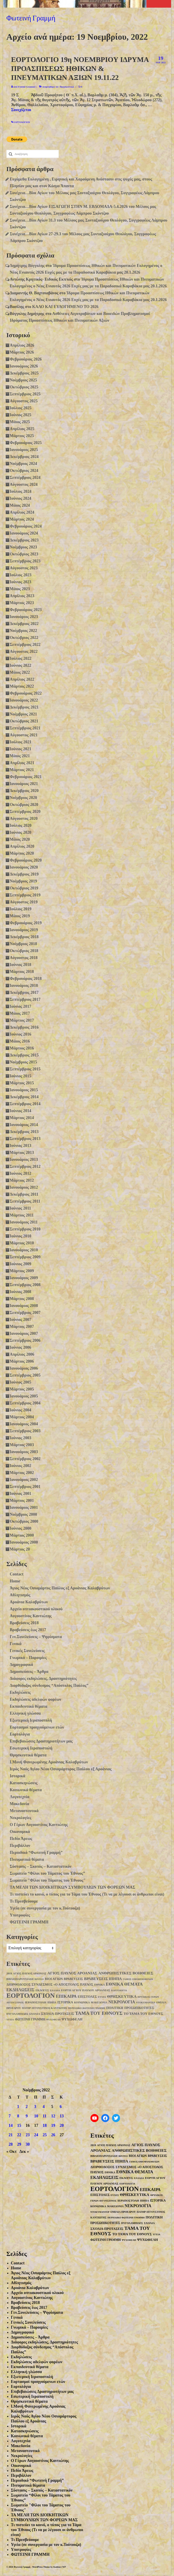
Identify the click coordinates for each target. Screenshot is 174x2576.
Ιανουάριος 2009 (24, 1278)
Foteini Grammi (26, 86)
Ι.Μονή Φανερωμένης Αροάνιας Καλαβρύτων (49, 1762)
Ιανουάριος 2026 (24, 366)
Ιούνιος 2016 (20, 1034)
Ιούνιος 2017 (20, 1006)
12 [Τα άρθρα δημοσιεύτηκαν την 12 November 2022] (53, 2116)
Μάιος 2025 (20, 422)
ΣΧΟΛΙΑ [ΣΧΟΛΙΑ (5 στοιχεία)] (34, 2013)
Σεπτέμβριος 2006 (25, 1340)
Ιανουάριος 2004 (24, 1424)
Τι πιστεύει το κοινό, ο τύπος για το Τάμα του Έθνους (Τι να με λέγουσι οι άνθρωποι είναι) (87, 1894)
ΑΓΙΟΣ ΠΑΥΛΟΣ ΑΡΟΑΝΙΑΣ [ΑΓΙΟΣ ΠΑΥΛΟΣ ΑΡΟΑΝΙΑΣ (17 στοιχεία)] (72, 1973)
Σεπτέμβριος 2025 (25, 394)
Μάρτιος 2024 (22, 519)
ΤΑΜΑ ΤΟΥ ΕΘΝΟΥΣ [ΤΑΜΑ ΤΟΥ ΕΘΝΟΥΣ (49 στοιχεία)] (98, 2013)
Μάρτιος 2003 (22, 1445)
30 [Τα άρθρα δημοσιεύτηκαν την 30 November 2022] (28, 2144)
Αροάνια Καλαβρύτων (29, 1602)
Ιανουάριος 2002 (24, 1479)
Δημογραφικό (21, 1664)
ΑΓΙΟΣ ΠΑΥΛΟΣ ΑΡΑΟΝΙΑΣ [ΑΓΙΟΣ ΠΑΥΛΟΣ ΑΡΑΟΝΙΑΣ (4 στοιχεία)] (29, 1973)
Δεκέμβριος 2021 (24, 707)
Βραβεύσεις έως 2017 (28, 1630)
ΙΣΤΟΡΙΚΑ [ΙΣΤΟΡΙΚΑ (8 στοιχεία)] (65, 2002)
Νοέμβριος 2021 (23, 714)
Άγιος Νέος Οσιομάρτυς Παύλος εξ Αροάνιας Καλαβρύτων (60, 1588)
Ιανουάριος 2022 (24, 700)
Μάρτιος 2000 (22, 1535)
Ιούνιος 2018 (20, 964)
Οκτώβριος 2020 (24, 804)
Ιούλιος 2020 (21, 825)
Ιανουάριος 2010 (24, 1250)
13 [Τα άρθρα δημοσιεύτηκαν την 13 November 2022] (62, 2116)
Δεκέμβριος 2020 (24, 790)
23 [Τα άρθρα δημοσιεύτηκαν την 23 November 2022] (28, 2135)
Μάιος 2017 (20, 1013)
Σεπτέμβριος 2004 (25, 1403)
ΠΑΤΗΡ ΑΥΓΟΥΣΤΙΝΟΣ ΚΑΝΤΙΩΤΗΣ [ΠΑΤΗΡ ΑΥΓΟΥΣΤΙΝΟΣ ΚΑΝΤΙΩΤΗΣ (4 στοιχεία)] (44, 2008)
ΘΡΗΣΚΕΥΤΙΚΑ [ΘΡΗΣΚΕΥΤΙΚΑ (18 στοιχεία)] (122, 1996)
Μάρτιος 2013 (22, 1152)
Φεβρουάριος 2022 (26, 693)
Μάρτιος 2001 (22, 1500)
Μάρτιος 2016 (22, 1048)
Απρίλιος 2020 (22, 846)
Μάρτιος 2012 (22, 1180)
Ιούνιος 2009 (20, 1264)
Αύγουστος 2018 (24, 957)
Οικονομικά (20, 1831)
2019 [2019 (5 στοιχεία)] (9, 1973)
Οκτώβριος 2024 (24, 470)
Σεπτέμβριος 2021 (25, 728)
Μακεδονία (19, 1804)
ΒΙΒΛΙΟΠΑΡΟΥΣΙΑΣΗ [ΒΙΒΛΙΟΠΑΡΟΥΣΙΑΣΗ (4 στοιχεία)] (20, 1979)
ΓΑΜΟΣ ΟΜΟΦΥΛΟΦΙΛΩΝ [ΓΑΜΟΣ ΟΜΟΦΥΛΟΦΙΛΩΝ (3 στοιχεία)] (138, 1979)
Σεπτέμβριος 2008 (25, 1285)
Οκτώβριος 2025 (24, 387)
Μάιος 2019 (20, 916)
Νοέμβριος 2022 (23, 630)
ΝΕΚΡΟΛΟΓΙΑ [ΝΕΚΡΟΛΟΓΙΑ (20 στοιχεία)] (121, 2002)
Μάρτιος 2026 (22, 352)
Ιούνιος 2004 (20, 1410)
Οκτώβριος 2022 (24, 637)
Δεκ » (24, 2151)
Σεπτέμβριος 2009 (25, 1257)
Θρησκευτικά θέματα (28, 1755)
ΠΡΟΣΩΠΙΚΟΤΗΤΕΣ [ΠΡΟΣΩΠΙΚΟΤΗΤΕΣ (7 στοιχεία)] (139, 2008)
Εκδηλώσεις (20, 1692)
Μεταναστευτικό (24, 1810)
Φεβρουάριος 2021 (26, 776)
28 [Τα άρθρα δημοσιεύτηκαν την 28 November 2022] (11, 2144)
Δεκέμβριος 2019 (24, 874)
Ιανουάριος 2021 (24, 783)
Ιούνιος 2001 (20, 1493)
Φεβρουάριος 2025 (26, 442)
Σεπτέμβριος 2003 (25, 1431)
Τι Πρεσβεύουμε (24, 1901)
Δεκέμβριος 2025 (24, 373)
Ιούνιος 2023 (20, 582)
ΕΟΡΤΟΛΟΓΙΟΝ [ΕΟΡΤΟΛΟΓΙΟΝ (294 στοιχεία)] (30, 1995)
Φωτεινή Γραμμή (31, 17)
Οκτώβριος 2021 (24, 721)
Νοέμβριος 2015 (23, 1062)
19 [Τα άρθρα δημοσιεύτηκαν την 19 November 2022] (53, 2125)
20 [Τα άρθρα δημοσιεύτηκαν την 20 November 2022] (62, 2125)
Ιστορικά (17, 1776)
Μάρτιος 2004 (22, 1417)
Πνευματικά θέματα (27, 1859)
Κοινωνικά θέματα (26, 1790)
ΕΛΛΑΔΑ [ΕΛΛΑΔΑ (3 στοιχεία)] (55, 1990)
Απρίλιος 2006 (22, 1354)
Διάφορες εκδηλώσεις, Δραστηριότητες (43, 1678)
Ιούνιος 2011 (20, 1208)
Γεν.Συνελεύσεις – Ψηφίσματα (36, 1636)
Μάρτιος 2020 (22, 853)
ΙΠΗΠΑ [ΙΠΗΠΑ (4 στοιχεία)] (51, 2002)
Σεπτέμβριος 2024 (25, 477)
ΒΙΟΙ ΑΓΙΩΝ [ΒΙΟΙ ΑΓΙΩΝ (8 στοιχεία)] (54, 1979)
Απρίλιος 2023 (22, 596)
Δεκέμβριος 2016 (24, 1027)
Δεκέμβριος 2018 (24, 937)
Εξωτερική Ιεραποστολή (31, 1720)
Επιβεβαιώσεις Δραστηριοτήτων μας (41, 1741)
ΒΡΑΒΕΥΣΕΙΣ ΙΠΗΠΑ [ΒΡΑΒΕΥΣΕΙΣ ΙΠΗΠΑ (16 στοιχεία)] (103, 1979)
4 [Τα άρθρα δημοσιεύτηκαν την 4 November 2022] (44, 2106)
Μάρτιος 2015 (22, 1083)
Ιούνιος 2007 (20, 1319)
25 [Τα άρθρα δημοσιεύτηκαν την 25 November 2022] (45, 2135)
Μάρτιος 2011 (22, 1215)
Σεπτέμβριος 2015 (25, 1069)
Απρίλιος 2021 (22, 763)
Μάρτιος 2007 (22, 1326)
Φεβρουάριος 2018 (26, 978)
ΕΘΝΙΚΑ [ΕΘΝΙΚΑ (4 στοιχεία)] (99, 1984)
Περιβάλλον (20, 1845)
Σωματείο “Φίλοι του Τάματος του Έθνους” (47, 1873)
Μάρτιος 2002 (22, 1472)
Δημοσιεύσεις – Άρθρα (29, 1671)
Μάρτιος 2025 (22, 435)
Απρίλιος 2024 (22, 512)
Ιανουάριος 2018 (24, 985)
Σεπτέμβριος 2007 (25, 1312)
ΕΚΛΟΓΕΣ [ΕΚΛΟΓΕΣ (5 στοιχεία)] (42, 1990)
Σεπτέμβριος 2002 (25, 1458)
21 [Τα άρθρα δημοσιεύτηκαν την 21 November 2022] (11, 2135)
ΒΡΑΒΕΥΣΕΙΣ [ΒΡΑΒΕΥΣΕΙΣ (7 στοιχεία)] (73, 1979)
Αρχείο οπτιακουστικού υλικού (36, 1609)
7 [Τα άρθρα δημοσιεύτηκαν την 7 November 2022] (10, 2116)
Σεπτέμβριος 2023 (25, 561)
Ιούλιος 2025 (21, 408)
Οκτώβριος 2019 (24, 888)
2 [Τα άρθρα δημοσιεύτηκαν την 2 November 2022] (27, 2106)
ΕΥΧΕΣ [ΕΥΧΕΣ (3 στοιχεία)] (102, 1997)
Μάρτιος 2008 (22, 1298)
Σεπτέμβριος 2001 (25, 1486)
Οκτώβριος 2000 (24, 1521)
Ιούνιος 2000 (20, 1528)
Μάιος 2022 (20, 672)
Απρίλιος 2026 (22, 345)
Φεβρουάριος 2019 (26, 923)
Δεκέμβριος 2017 (24, 992)
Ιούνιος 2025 (20, 415)
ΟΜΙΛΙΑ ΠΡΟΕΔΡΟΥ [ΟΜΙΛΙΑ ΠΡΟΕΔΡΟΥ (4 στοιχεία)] (123, 2212)
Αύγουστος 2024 (24, 484)
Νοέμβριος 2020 (23, 797)
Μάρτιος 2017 (22, 1020)
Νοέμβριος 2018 (23, 944)
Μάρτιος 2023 (22, 603)
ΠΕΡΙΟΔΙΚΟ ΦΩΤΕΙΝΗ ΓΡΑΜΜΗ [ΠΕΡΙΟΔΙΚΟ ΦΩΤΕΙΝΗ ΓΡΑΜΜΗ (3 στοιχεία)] (86, 2008)
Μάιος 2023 (20, 589)
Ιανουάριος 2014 (24, 1124)
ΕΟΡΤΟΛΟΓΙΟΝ (21, 122)
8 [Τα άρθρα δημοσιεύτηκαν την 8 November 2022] (18, 2116)
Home (15, 1581)
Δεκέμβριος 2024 (24, 456)
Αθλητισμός (20, 1595)
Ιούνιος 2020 (20, 832)
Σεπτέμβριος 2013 (25, 1138)
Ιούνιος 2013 (20, 1145)
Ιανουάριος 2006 (24, 1368)
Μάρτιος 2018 (22, 971)
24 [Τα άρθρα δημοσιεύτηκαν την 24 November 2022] (36, 2135)
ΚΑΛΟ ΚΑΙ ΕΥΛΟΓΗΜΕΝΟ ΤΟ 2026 (65, 306)
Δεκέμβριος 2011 (24, 1194)
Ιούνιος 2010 (20, 1236)
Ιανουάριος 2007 (24, 1333)
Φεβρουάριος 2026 (26, 359)
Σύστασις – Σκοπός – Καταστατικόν (40, 1866)
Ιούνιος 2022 (20, 665)
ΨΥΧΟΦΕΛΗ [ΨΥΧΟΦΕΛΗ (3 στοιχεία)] (53, 2019)
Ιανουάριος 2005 (24, 1396)
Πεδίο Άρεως (21, 1838)
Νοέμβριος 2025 (23, 380)
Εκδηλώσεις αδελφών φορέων (35, 1699)
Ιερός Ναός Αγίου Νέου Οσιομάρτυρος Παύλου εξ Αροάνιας (61, 1769)
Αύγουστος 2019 (24, 902)
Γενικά (15, 1643)
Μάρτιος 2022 (22, 686)
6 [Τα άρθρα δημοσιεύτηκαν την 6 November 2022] (61, 2106)
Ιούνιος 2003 (20, 1438)
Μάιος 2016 (20, 1041)
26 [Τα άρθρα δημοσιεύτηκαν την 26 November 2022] (53, 2135)
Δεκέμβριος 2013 (24, 1131)
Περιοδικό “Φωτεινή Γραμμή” (36, 1852)
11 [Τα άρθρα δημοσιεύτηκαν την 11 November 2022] (45, 2116)
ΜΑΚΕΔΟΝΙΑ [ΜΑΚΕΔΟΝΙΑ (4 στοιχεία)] (99, 2002)
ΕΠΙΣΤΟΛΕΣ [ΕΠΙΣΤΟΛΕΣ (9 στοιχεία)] (87, 1996)
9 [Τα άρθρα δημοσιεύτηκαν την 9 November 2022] (27, 2116)
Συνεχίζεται (21, 110)
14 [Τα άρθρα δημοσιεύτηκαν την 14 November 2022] (11, 2125)
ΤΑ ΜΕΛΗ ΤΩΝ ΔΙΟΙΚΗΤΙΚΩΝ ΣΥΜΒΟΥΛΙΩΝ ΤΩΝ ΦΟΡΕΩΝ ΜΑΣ (72, 1887)
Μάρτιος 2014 (22, 1117)
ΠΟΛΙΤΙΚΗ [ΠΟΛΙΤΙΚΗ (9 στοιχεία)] (114, 2008)
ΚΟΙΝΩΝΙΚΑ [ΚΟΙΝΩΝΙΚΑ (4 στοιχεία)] (82, 2002)
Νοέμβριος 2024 (23, 463)
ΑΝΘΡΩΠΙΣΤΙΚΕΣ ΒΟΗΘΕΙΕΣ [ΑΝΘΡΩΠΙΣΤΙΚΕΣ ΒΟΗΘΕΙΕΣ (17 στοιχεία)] (125, 1973)
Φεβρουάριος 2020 (26, 860)
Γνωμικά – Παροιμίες (28, 1657)
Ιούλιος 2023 (21, 575)
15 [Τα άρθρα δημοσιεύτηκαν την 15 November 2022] (19, 2125)
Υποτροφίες (20, 1915)
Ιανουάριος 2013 (24, 1159)
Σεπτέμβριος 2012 (25, 1166)
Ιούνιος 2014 (20, 1111)
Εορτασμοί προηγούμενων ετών (37, 1727)
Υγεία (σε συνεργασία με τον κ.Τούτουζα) (45, 1908)
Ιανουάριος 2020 (24, 867)
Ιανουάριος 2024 (24, 533)
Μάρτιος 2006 (22, 1361)
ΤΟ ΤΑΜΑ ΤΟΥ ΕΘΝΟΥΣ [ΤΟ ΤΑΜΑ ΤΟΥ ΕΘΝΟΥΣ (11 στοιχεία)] (143, 2013)
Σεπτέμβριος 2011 (25, 1201)
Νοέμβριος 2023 (23, 547)
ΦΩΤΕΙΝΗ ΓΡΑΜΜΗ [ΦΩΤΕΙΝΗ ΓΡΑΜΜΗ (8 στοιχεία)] (30, 2019)
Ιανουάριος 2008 (24, 1305)
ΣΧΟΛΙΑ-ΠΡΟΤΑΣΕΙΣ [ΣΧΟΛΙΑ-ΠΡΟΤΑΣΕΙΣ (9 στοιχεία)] (57, 2013)
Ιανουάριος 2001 (24, 1507)
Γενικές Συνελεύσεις (27, 1650)
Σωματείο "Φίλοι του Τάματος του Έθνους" (48, 1880)
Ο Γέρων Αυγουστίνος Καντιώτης (39, 1824)
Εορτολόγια (20, 1734)
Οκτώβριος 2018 (24, 950)
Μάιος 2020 (20, 839)
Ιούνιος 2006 (20, 1347)
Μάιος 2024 (20, 505)
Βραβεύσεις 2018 (24, 1623)
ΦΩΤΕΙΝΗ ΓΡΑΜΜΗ (29, 1922)
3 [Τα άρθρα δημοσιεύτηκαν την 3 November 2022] (35, 2106)
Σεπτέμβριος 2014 (25, 1104)
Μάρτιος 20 (20, 1549)
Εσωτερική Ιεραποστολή (31, 1748)
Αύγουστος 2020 (24, 818)
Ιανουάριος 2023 (24, 616)
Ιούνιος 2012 (20, 1173)
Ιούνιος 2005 (20, 1382)
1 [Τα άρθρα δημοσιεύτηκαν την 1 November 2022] (18, 2106)
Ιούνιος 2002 (20, 1465)
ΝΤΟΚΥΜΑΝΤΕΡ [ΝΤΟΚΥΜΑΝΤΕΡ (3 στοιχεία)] (145, 2002)
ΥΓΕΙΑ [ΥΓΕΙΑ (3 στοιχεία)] (10, 2019)
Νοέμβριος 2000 (23, 1514)
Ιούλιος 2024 (21, 491)
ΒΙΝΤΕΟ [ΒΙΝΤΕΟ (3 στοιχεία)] (39, 1979)
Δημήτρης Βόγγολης (27, 265)
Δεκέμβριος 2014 (24, 1097)
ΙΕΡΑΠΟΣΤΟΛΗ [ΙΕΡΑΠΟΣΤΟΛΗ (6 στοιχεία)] (35, 2002)
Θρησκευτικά (67, 86)
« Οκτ (11, 2151)
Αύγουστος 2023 (24, 568)
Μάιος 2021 (20, 756)
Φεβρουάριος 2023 (26, 609)
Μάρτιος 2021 (22, 770)
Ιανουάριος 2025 (24, 449)
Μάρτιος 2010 (22, 1243)
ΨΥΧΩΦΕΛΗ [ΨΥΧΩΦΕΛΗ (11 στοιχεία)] (72, 2019)
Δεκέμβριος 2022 (24, 623)
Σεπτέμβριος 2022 (25, 644)
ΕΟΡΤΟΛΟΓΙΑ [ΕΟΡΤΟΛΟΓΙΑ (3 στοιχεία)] (119, 1990)
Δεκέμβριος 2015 (24, 1055)
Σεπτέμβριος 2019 (25, 895)
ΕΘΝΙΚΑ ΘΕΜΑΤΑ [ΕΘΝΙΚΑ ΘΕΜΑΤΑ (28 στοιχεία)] (124, 1984)
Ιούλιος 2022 (21, 658)
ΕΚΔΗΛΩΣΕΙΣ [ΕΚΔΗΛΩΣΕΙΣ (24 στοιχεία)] (20, 1989)
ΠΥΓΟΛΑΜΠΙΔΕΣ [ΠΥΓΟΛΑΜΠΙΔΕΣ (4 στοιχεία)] (17, 2014)
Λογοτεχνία (19, 1797)
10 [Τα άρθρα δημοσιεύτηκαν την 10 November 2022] (36, 2116)
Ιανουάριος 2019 (24, 930)
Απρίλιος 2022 (22, 679)
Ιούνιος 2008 (20, 1291)
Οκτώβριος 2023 (24, 554)
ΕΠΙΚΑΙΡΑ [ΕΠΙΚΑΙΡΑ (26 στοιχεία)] (66, 1996)
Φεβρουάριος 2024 (26, 526)
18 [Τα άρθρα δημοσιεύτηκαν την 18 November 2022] (45, 2125)
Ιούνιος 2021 (20, 749)
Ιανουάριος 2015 (24, 1090)
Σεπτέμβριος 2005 (25, 1375)
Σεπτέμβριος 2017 (25, 999)
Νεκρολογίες (20, 1817)
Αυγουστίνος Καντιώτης (31, 1616)
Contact (17, 1574)
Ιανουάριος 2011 (24, 1222)
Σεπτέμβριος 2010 (25, 1229)
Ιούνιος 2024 (20, 498)
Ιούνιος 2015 (20, 1076)
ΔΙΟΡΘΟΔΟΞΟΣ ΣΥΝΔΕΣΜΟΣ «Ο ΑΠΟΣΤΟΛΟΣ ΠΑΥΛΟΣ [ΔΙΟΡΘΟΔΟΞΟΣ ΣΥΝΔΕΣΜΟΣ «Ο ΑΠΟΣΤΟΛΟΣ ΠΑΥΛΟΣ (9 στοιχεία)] (49, 1984)
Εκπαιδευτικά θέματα (28, 1706)
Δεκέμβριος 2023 (24, 540)
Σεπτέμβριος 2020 (25, 811)
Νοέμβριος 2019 (23, 881)
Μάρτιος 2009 (22, 1271)
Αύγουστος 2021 (24, 735)
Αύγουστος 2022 (24, 651)
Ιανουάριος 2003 (24, 1452)
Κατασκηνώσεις (24, 1783)
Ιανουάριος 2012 (24, 1187)
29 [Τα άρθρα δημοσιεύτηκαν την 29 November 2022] (19, 2144)
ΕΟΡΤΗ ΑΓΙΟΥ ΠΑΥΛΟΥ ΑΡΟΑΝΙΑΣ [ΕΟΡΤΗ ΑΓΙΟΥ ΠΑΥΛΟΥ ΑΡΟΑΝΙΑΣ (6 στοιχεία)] (85, 1990)
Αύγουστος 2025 (24, 401)
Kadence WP (59, 2567)
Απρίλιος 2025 (22, 429)
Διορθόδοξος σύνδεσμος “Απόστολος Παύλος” (49, 1685)
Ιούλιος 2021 (21, 742)
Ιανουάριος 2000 (24, 1542)
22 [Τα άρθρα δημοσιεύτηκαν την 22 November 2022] (19, 2135)
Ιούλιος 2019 (21, 909)
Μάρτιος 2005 (22, 1389)
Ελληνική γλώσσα (25, 1713)
